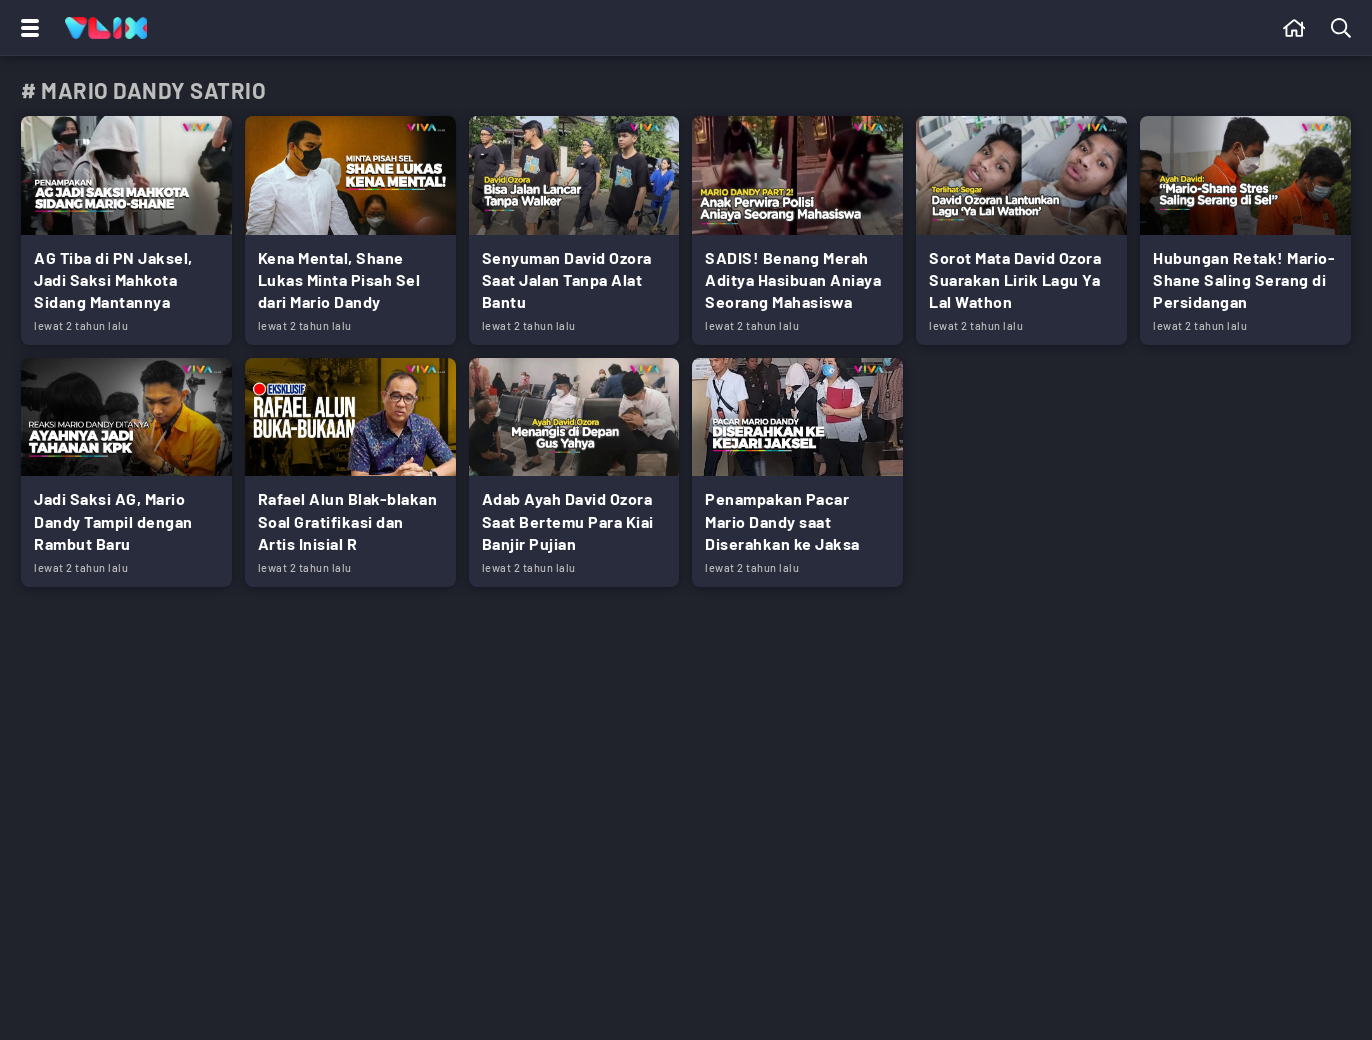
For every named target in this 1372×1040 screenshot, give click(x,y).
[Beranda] (1294, 28)
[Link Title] (126, 230)
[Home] (106, 28)
